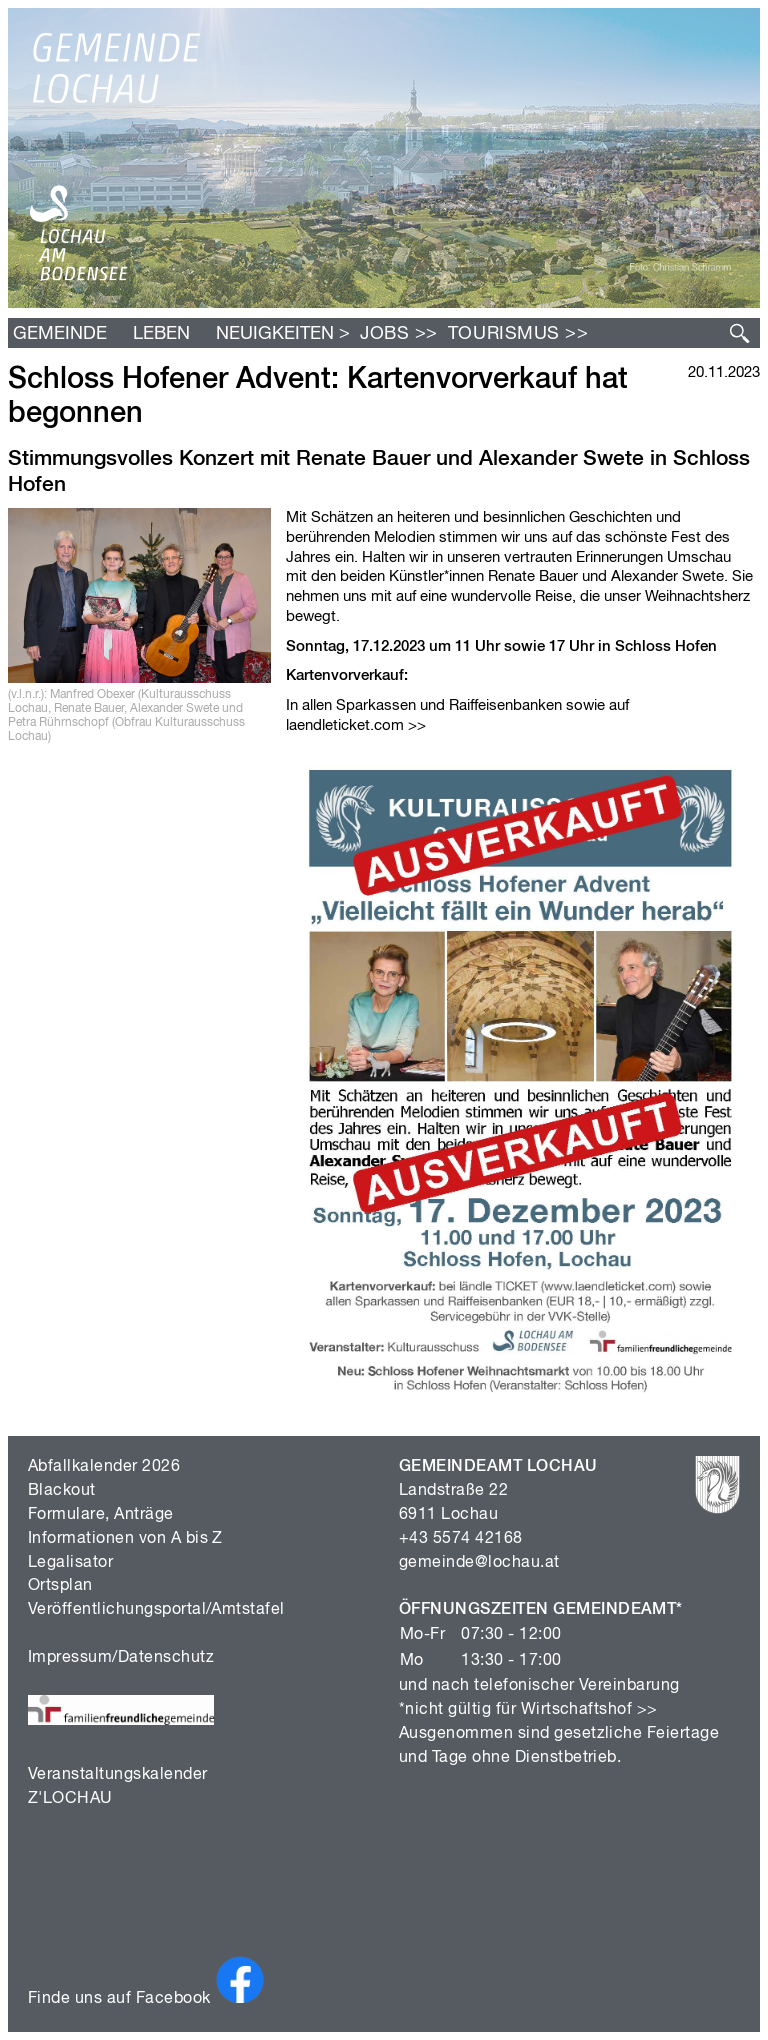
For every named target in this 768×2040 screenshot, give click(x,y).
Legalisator (70, 1563)
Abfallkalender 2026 (104, 1467)
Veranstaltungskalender (118, 1775)
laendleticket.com (345, 725)
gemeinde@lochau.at (479, 1563)
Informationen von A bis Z (125, 1539)
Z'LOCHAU (70, 1799)
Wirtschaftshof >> (589, 1710)
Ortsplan (60, 1586)
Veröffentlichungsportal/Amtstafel (156, 1610)
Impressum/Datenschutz (121, 1658)
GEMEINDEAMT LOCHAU (498, 1467)
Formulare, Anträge (101, 1515)
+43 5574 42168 (461, 1539)
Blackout (62, 1491)
